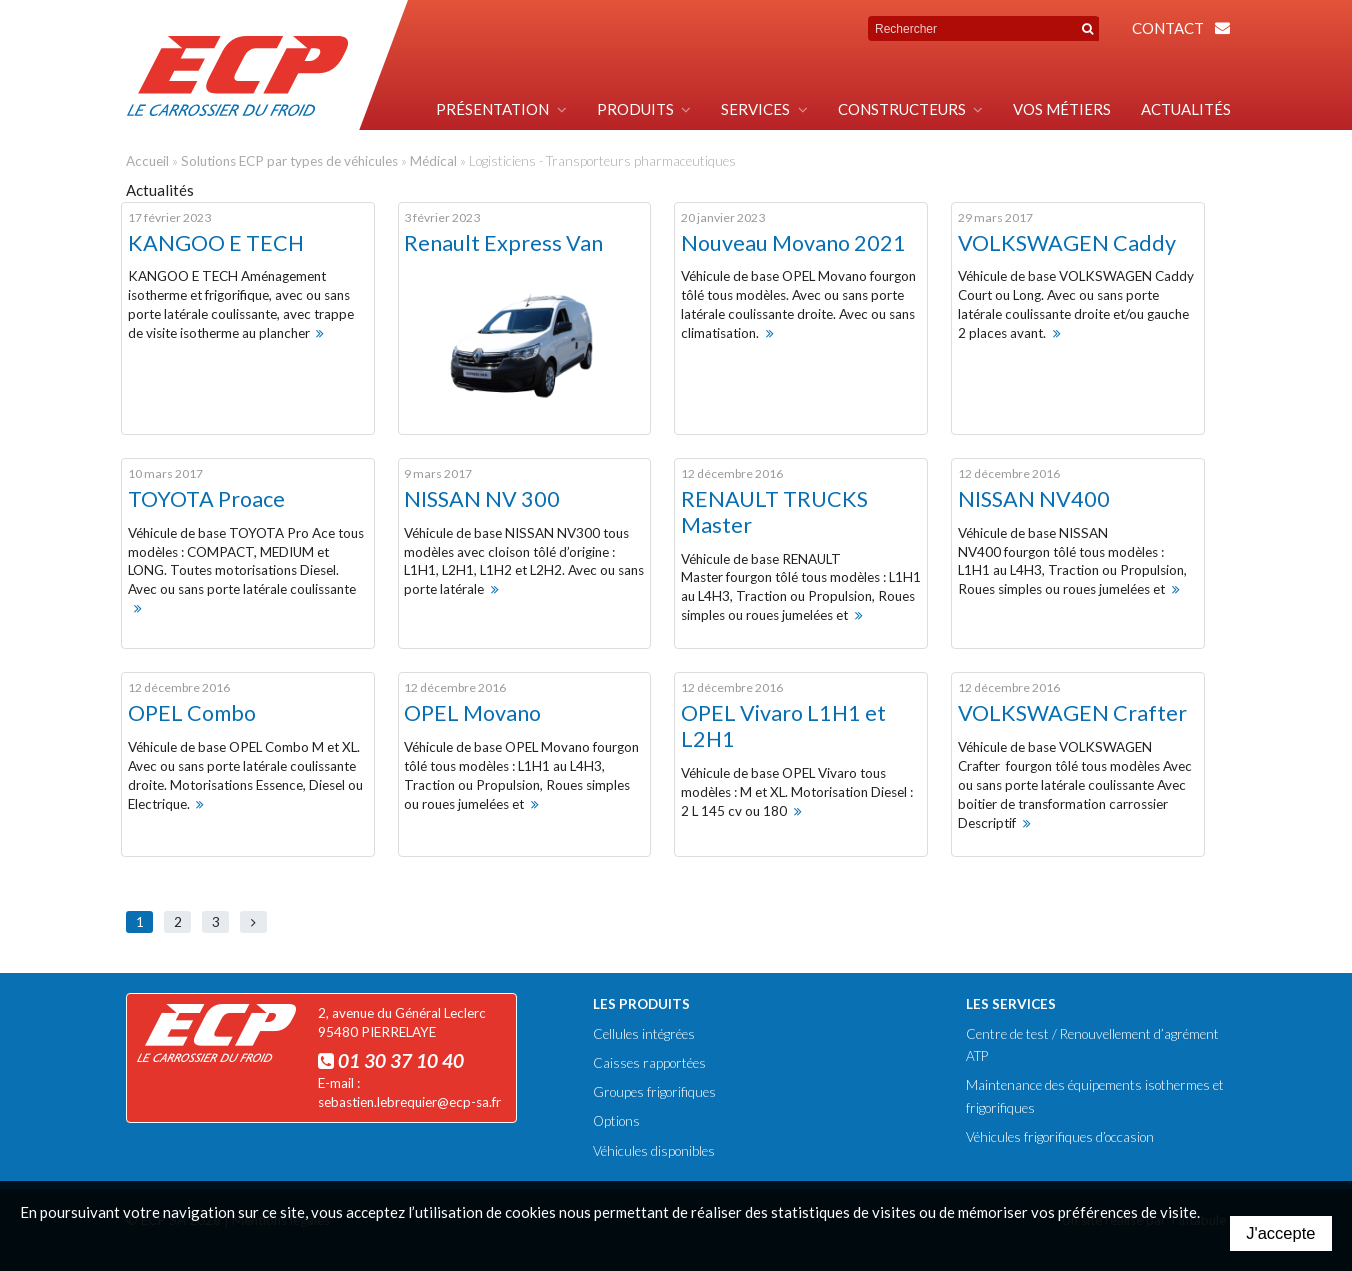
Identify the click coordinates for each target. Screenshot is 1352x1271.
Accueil (147, 161)
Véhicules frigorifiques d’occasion (1060, 1137)
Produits (635, 109)
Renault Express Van (503, 243)
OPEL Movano (472, 713)
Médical (433, 161)
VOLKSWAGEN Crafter (1072, 713)
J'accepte (1280, 1233)
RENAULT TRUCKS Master (774, 512)
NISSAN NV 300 (482, 499)
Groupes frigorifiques (654, 1092)
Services (755, 109)
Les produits (641, 1004)
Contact (1168, 28)
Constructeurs (902, 109)
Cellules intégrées (644, 1034)
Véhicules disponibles (654, 1151)
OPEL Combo (192, 713)
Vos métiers (1062, 109)
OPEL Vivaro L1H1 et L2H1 (783, 726)
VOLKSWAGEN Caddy (1067, 243)
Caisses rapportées (649, 1063)
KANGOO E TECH (216, 243)
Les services (1011, 1004)
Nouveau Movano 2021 (793, 243)
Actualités (1186, 109)
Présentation (492, 109)
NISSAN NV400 (1034, 499)
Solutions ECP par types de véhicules (289, 161)
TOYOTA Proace (206, 499)
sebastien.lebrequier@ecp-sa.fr (409, 1102)
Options (616, 1121)
